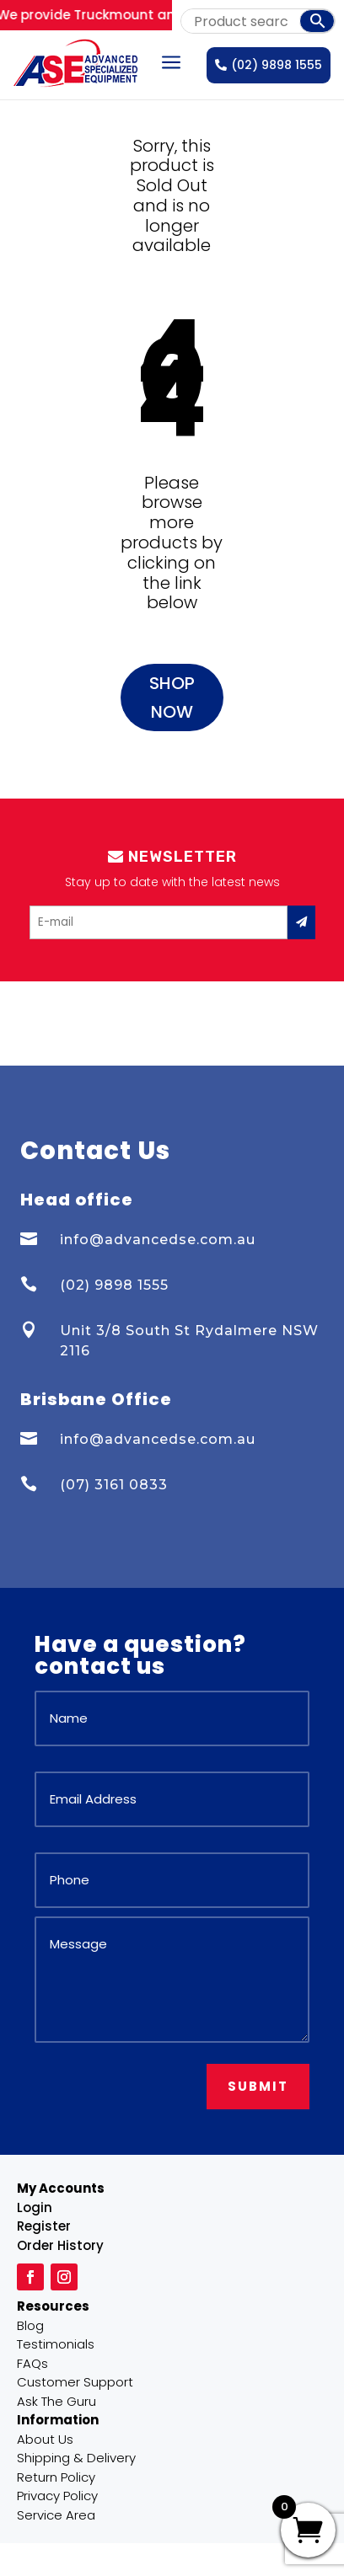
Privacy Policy (57, 2495)
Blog (30, 2325)
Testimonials (55, 2344)
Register (44, 2226)
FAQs (32, 2363)
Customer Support (75, 2382)
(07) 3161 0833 (114, 1485)
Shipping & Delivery (76, 2457)
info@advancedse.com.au (157, 1240)
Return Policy (56, 2477)
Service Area (56, 2515)
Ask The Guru (56, 2401)
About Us (45, 2439)
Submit (258, 2086)
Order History (60, 2245)
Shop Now (172, 697)
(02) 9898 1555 (268, 64)
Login (34, 2207)
